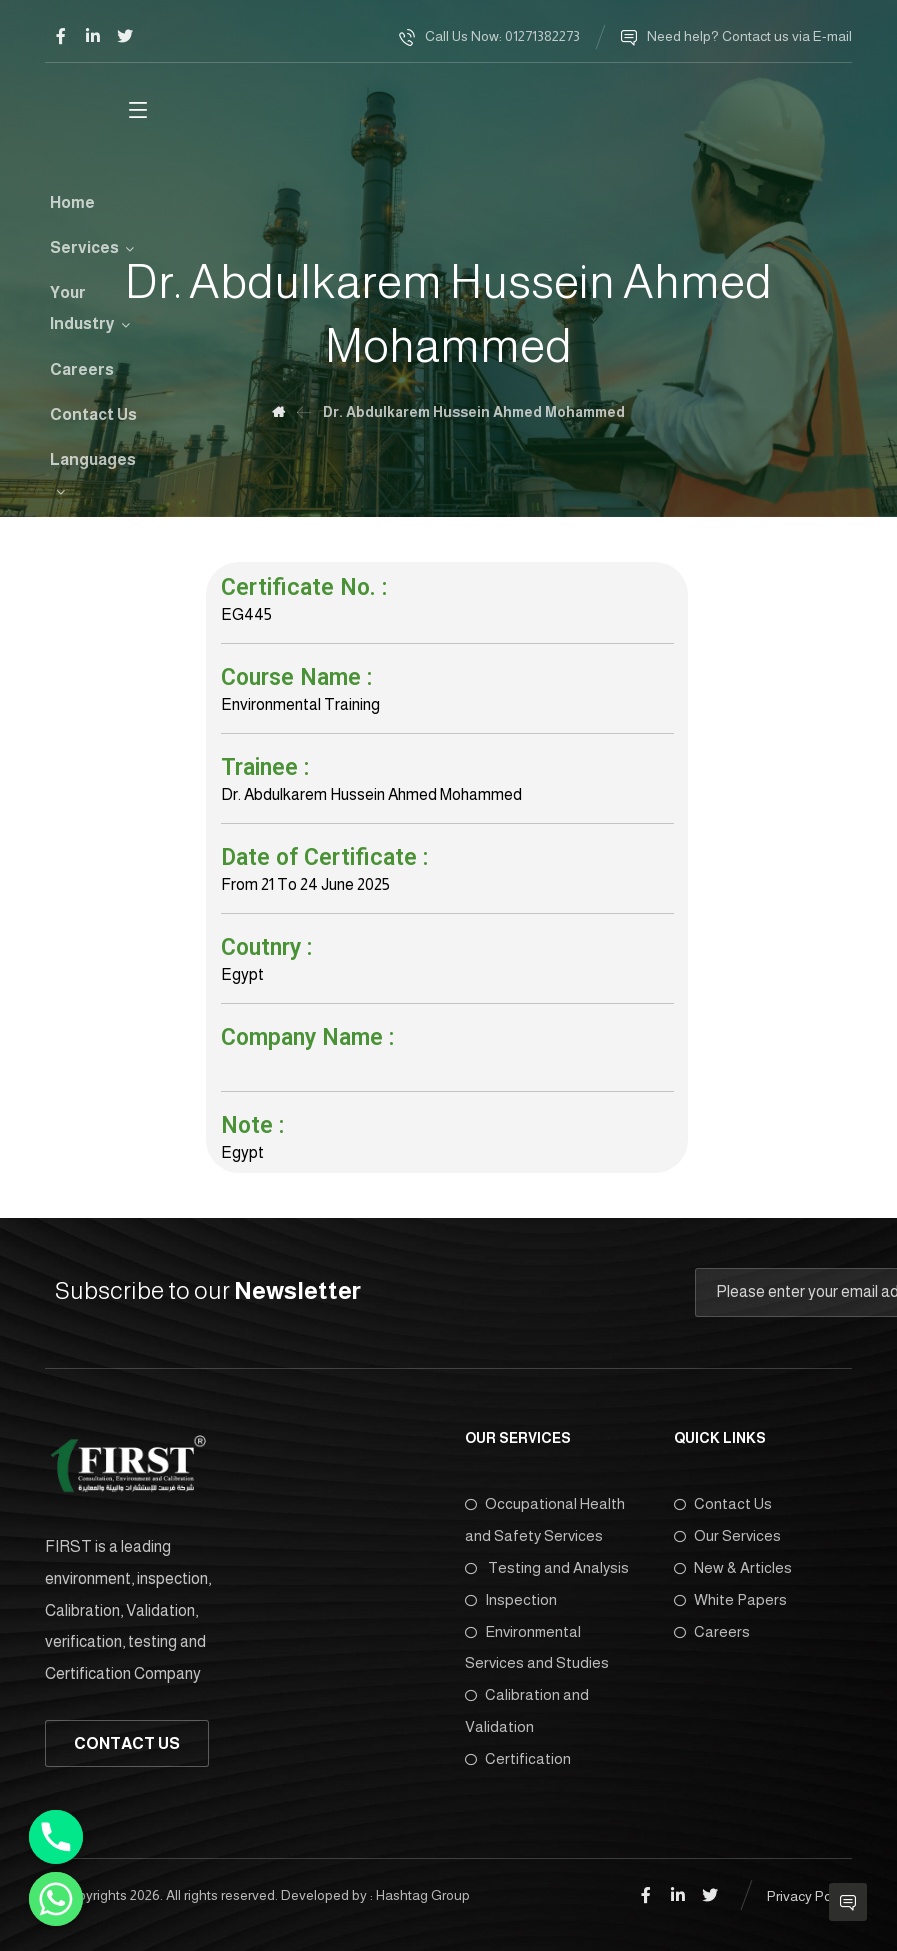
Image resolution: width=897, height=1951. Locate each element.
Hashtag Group (423, 1897)
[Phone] (56, 1837)
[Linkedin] (93, 36)
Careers (712, 1632)
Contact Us (723, 1504)
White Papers (730, 1600)
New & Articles (733, 1568)
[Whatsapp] (56, 1899)
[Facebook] (61, 36)
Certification (518, 1760)
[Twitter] (125, 36)
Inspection (511, 1600)
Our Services (727, 1536)
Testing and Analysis (547, 1568)
